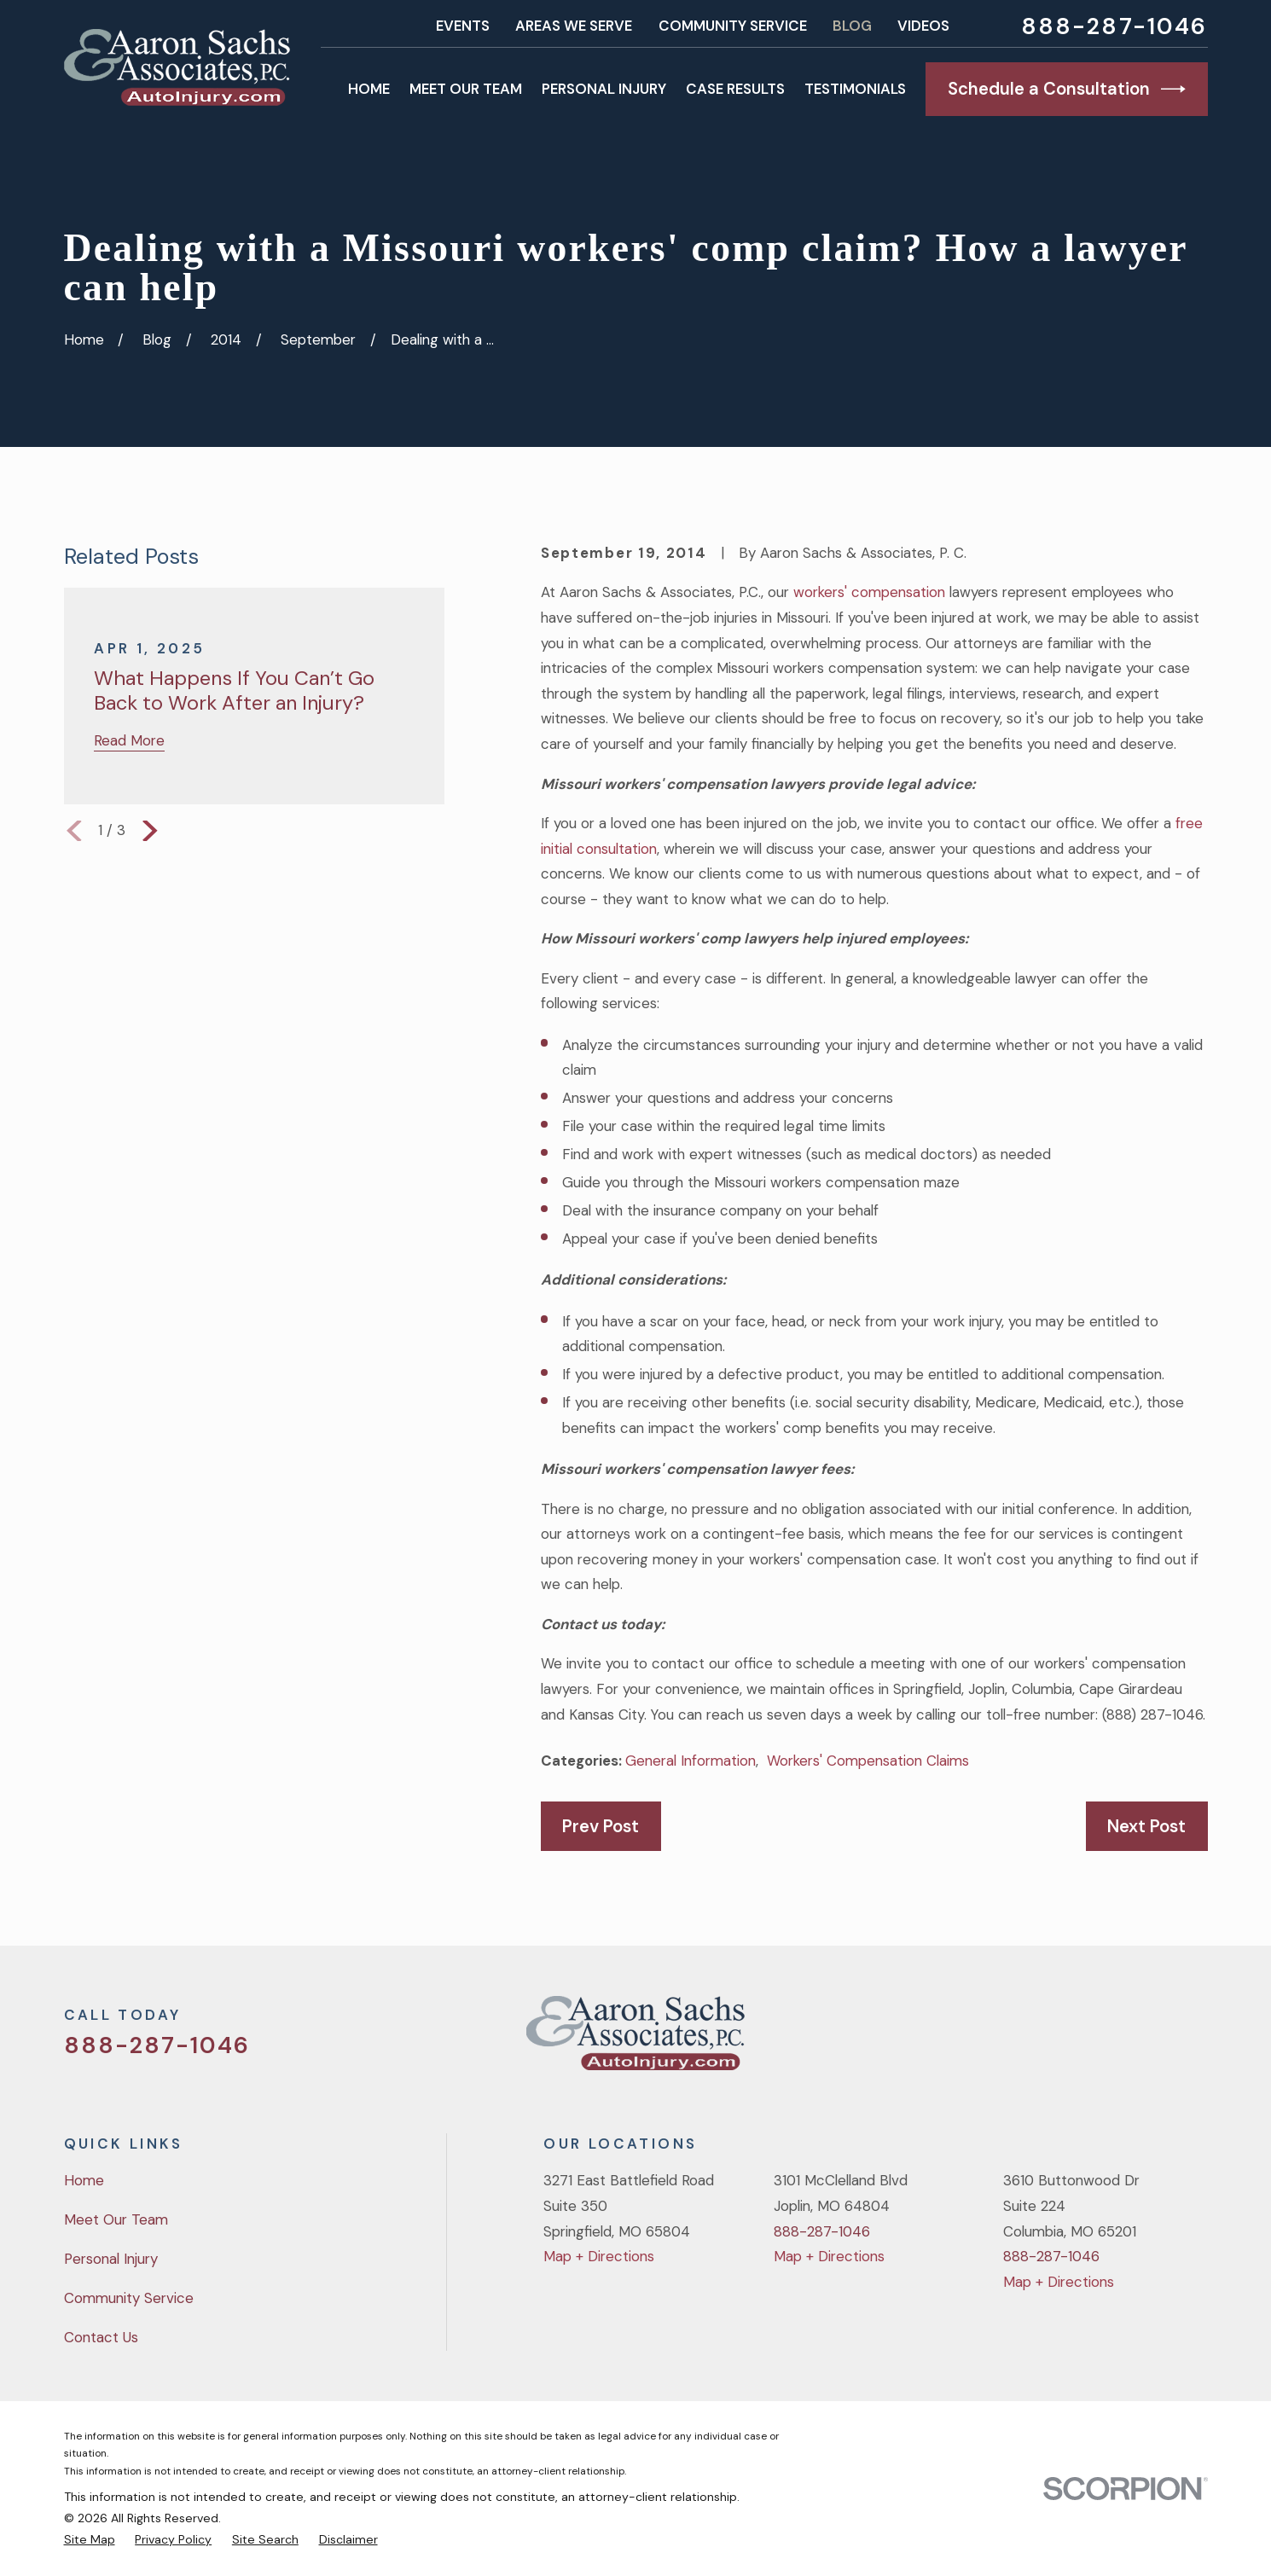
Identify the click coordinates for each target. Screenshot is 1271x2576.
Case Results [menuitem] (735, 88)
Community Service (733, 25)
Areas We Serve (573, 25)
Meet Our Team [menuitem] (465, 88)
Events (463, 25)
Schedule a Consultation (1067, 89)
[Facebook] (1105, 2040)
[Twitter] (1060, 2040)
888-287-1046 (1114, 26)
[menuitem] (89, 2539)
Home (84, 2180)
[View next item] (150, 831)
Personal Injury (111, 2258)
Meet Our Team (116, 2219)
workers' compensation (869, 592)
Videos (923, 25)
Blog (852, 25)
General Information (690, 1760)
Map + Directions (598, 2256)
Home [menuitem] (369, 88)
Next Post (1146, 1826)
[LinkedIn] (1197, 2040)
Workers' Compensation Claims (868, 1760)
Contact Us (101, 2337)
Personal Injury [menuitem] (604, 88)
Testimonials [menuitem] (855, 88)
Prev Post (600, 1826)
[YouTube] (1151, 2040)
